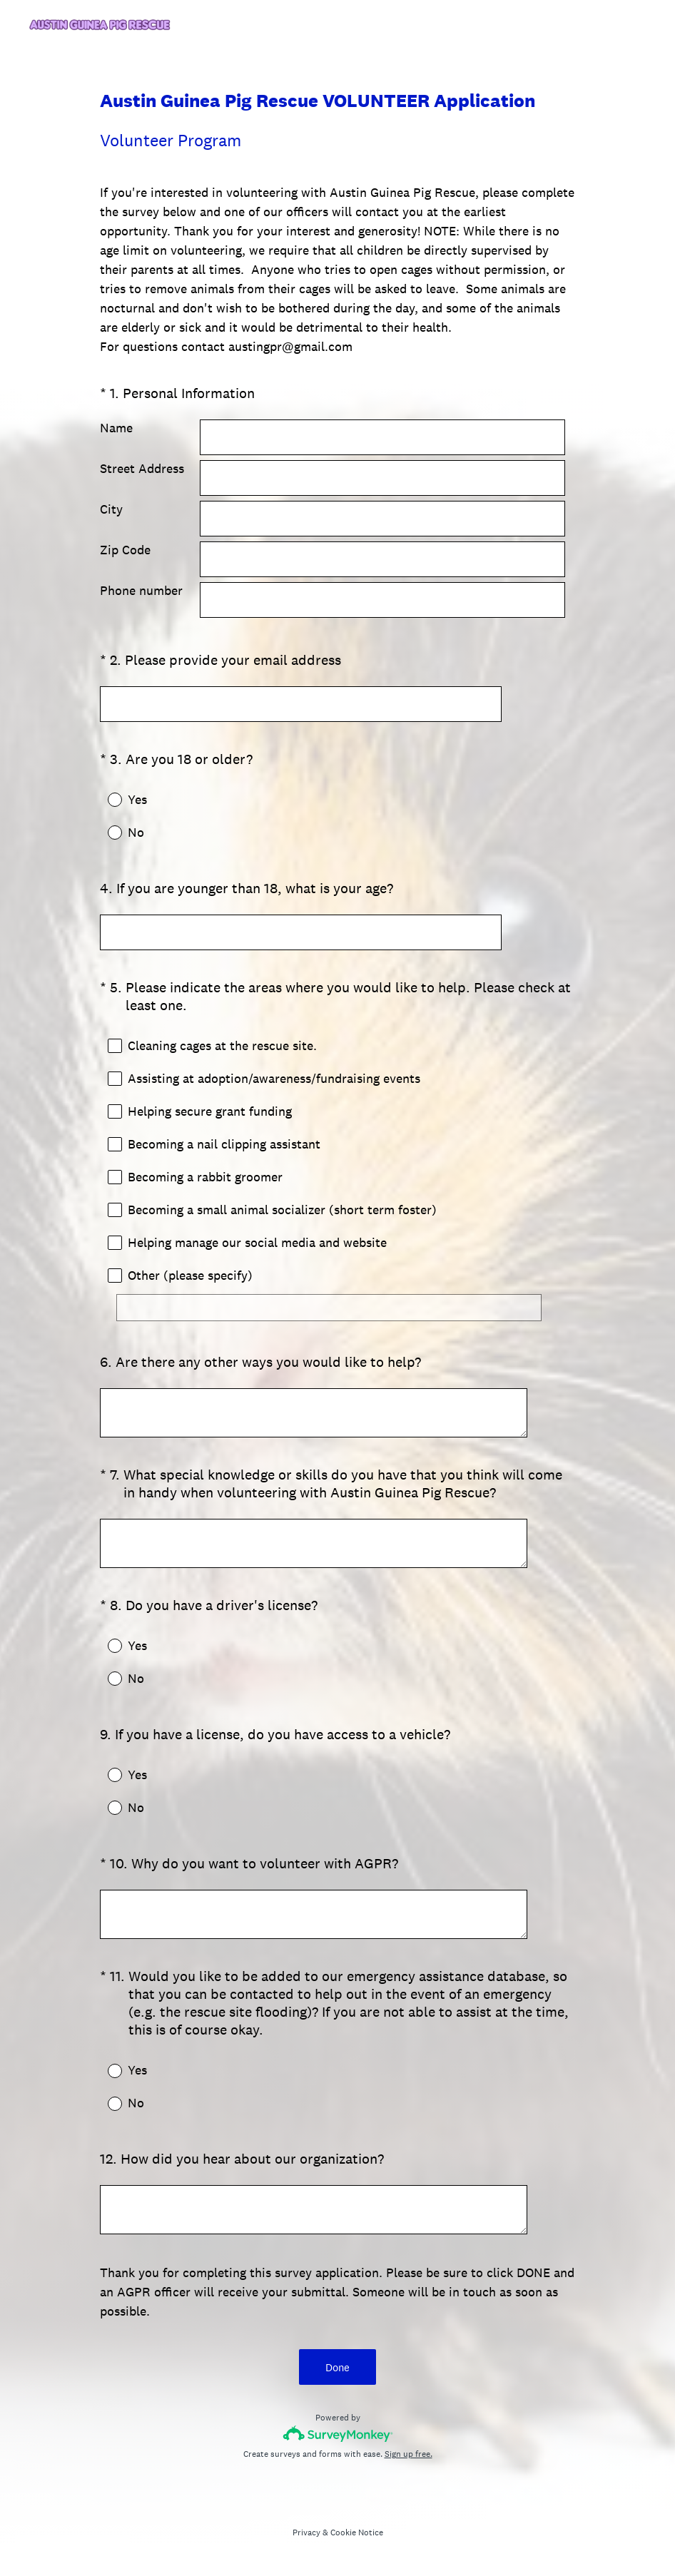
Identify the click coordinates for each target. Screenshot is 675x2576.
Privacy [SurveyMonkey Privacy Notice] (306, 2532)
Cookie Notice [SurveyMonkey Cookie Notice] (356, 2532)
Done (337, 2367)
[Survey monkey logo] (338, 2433)
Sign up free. (408, 2454)
